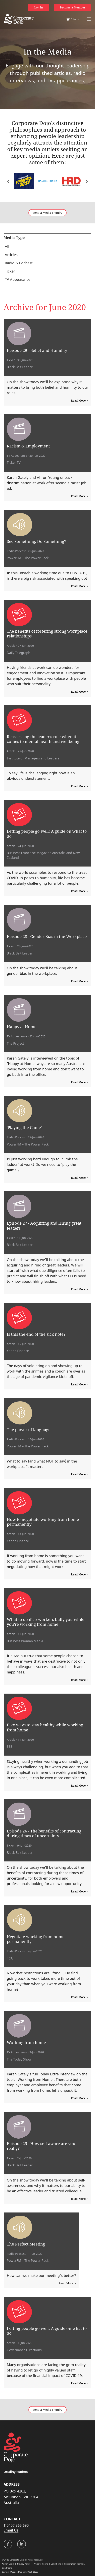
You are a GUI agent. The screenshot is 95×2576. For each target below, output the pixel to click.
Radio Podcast (16, 551)
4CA (10, 1958)
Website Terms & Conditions (47, 2563)
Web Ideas (33, 2571)
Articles (11, 254)
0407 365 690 (18, 2525)
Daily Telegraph (18, 653)
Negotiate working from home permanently (36, 1939)
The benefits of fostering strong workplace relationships (47, 633)
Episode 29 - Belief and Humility (37, 350)
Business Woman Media (25, 1641)
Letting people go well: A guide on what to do (47, 833)
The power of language (29, 1429)
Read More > (79, 400)
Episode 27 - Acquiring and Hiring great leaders (44, 1225)
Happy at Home (21, 1026)
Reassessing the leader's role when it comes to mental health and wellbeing (43, 739)
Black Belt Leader (20, 367)
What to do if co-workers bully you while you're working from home (45, 1621)
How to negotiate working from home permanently (43, 1521)
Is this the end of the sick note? (36, 1334)
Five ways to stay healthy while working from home (45, 1727)
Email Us (11, 2530)
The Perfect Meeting (26, 2244)
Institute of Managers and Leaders (33, 758)
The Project (15, 1043)
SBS (9, 1746)
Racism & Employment (28, 446)
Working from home (26, 2042)
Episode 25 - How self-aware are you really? (41, 2146)
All (7, 246)
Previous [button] (8, 181)
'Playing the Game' (24, 1127)
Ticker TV (14, 462)
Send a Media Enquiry (47, 213)
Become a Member (72, 7)
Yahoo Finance (18, 1351)
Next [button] (86, 181)
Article (11, 646)
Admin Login (8, 2563)
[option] (24, 181)
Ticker (10, 271)
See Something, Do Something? (36, 541)
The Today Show (19, 2059)
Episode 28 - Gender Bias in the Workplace (47, 936)
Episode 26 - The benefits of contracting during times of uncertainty (44, 1833)
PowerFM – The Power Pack (28, 558)
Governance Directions (24, 2350)
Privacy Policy (23, 2563)
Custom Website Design (13, 2571)
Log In (38, 7)
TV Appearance (17, 279)
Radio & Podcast (19, 262)
